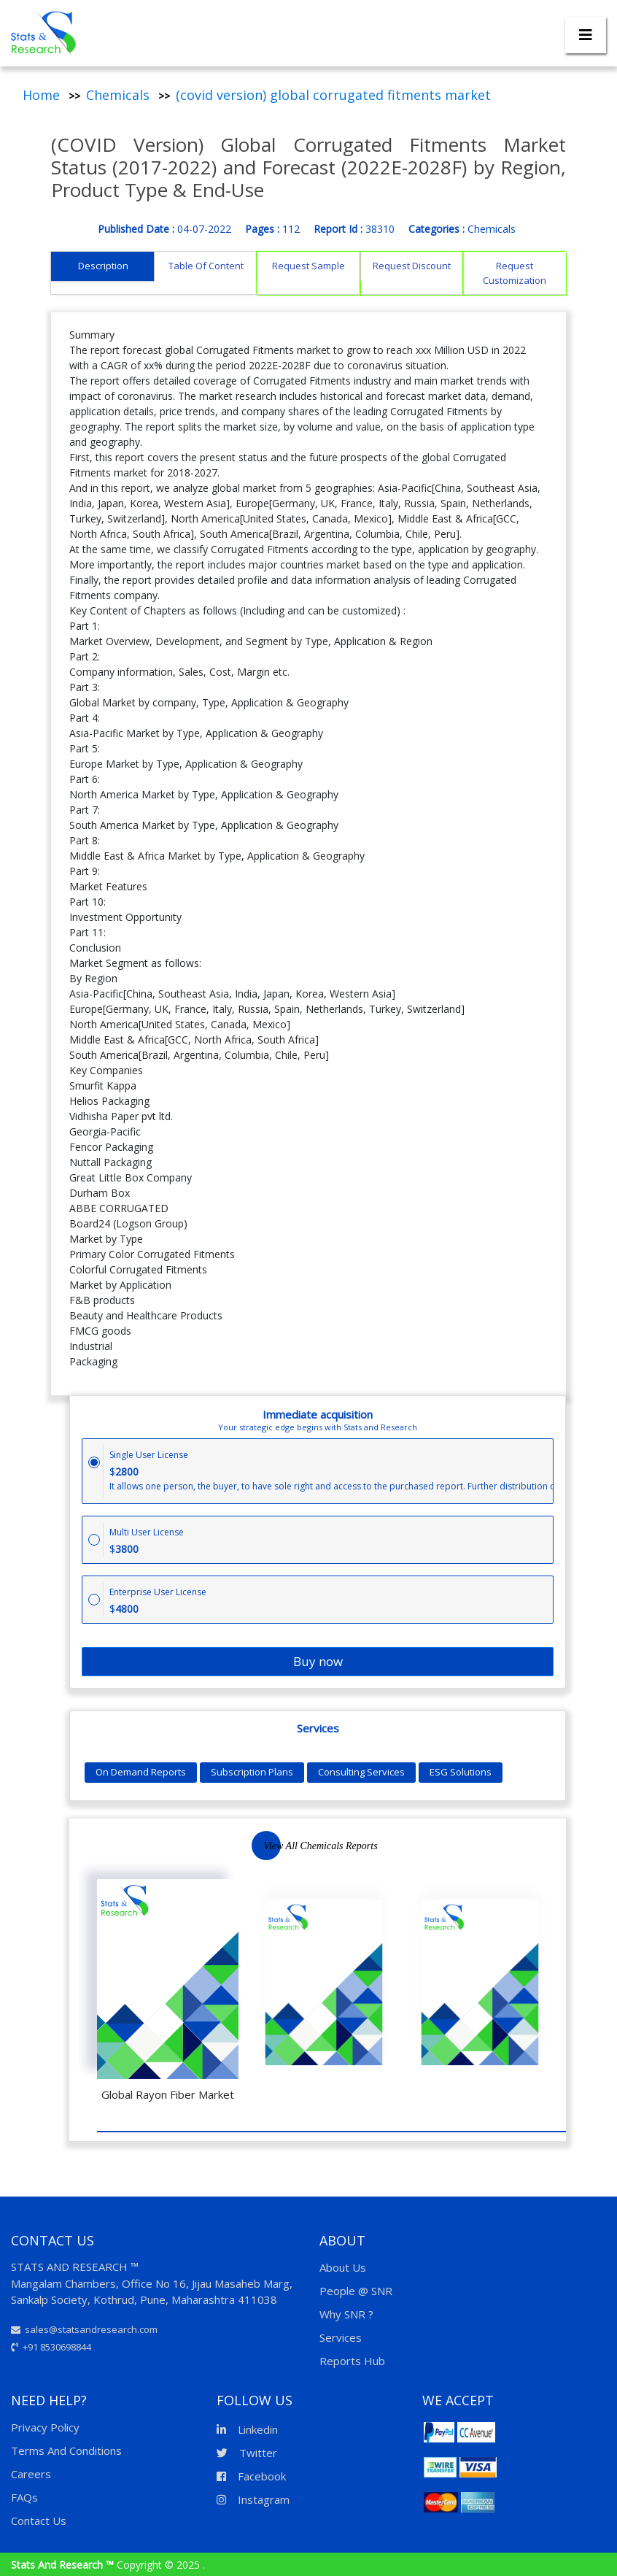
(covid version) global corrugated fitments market (333, 95)
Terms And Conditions (66, 2450)
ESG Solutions (461, 1771)
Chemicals (118, 95)
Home (41, 95)
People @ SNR (355, 2290)
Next (308, 1847)
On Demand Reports (141, 1771)
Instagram (253, 2499)
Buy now (318, 1661)
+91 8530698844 (51, 2346)
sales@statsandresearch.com (84, 2329)
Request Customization (514, 273)
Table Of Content (206, 265)
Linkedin (247, 2429)
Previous (264, 1848)
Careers (31, 2474)
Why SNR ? (346, 2314)
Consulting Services (361, 1771)
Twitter (247, 2452)
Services (340, 2337)
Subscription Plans (252, 1771)
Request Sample (308, 265)
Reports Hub (352, 2360)
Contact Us (38, 2520)
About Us (342, 2267)
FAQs (24, 2497)
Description (103, 265)
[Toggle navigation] (585, 35)
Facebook (251, 2476)
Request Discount (412, 265)
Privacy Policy (45, 2427)
